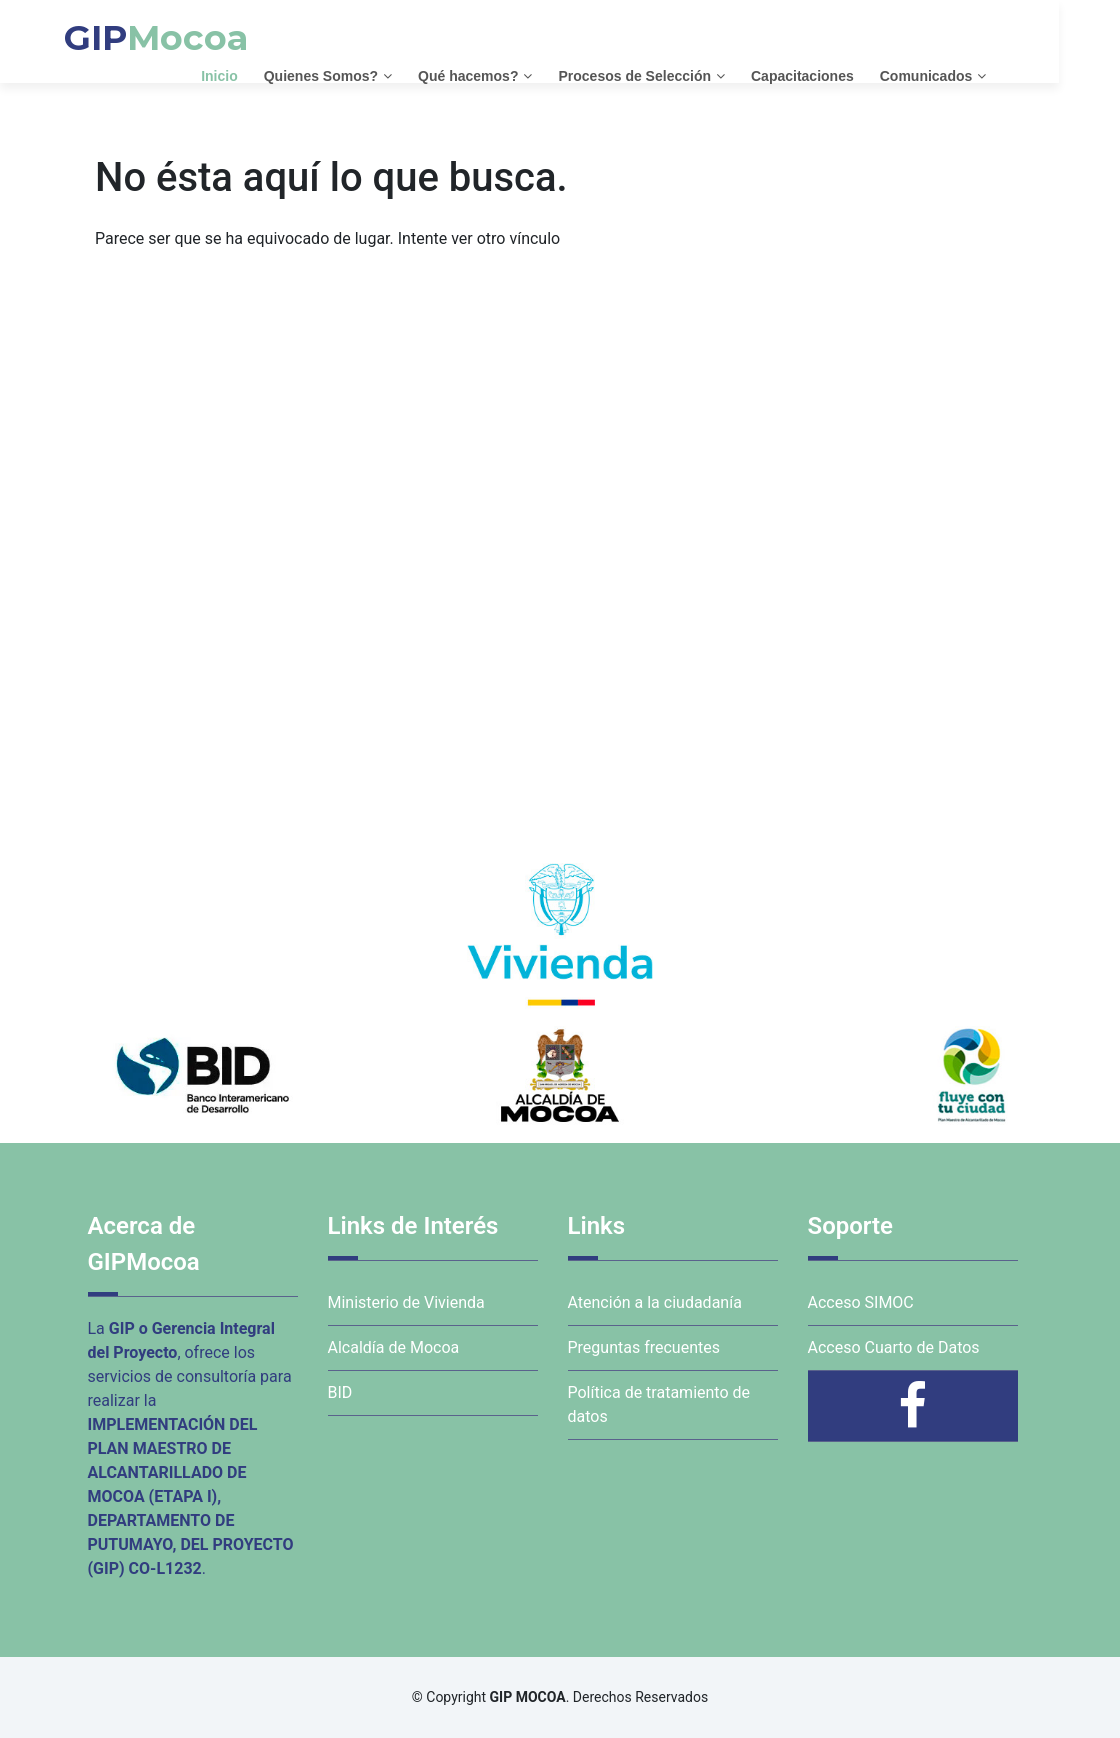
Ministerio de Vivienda (406, 1302)
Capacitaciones (833, 75)
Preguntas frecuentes (644, 1347)
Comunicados (956, 75)
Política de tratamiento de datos (659, 1404)
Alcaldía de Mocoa (394, 1347)
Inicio (250, 75)
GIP (187, 37)
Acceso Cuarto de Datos (894, 1347)
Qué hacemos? (499, 75)
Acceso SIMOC (861, 1302)
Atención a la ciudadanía (655, 1302)
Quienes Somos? (351, 75)
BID (340, 1392)
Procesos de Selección (665, 75)
